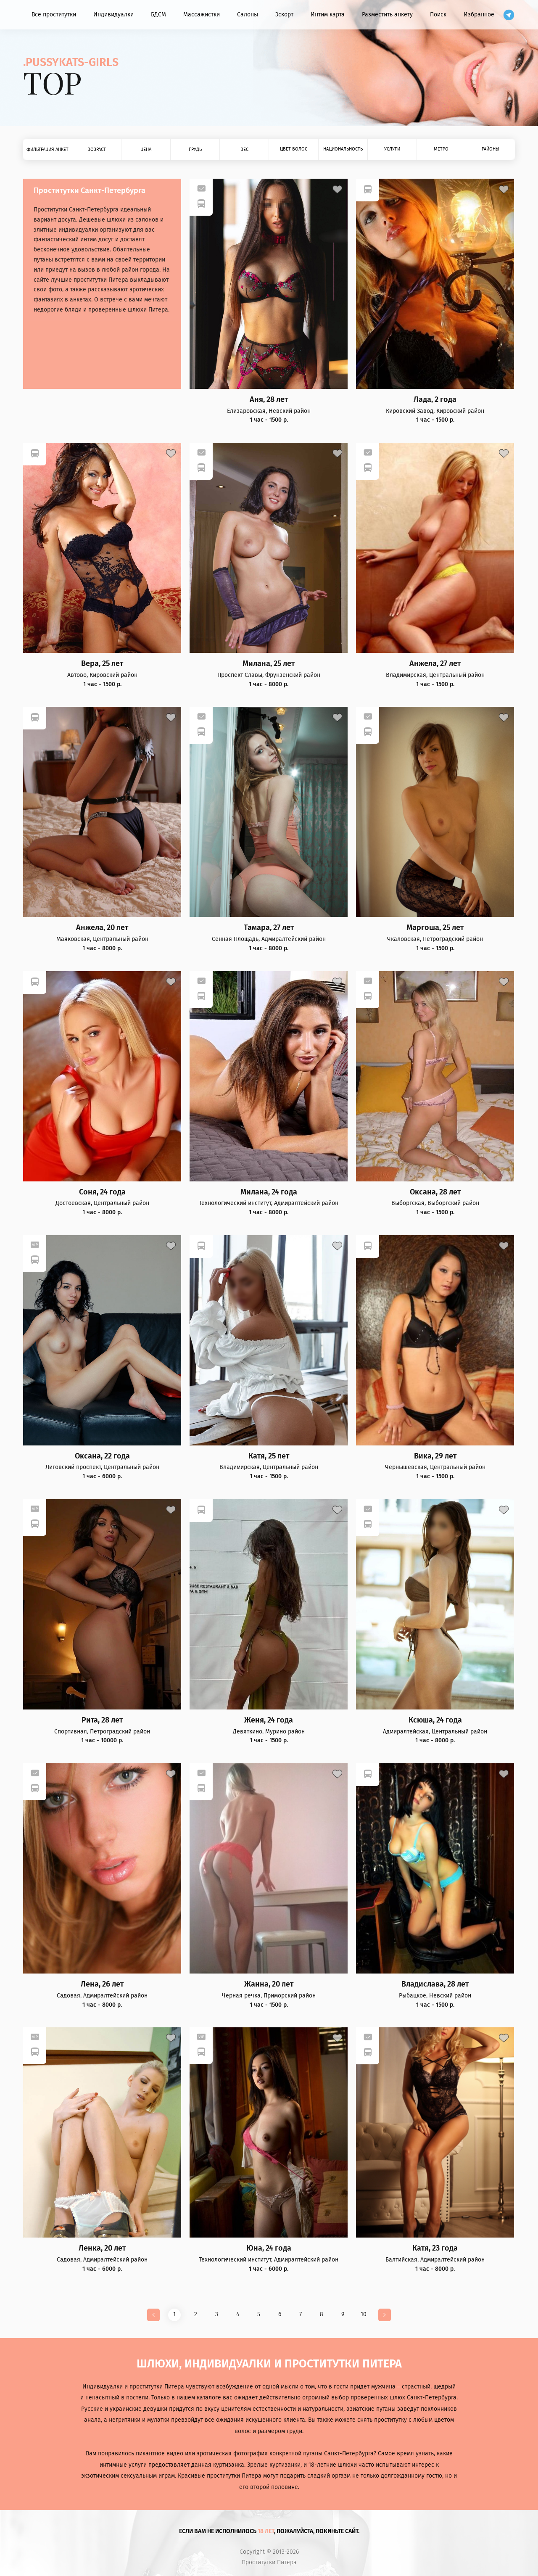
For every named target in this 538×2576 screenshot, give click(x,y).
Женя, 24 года (268, 1720)
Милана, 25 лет (269, 663)
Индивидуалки (113, 14)
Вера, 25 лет (102, 663)
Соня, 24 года (102, 1192)
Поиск (438, 14)
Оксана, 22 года (102, 1456)
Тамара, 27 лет (269, 927)
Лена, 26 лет (102, 1984)
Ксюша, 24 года (435, 1720)
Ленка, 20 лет (102, 2248)
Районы (490, 149)
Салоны (247, 14)
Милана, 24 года (268, 1192)
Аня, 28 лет (269, 399)
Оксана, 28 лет (435, 1192)
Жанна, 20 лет (268, 1984)
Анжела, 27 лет (435, 663)
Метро (441, 149)
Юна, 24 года (268, 2248)
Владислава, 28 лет (435, 1984)
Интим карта (328, 14)
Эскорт (284, 14)
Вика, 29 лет (435, 1456)
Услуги (392, 149)
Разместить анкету (387, 14)
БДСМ (158, 14)
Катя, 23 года (435, 2248)
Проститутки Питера (269, 2562)
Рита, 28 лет (102, 1720)
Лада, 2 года (435, 399)
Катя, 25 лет (268, 1456)
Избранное (479, 14)
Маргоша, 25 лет (435, 927)
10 (364, 2314)
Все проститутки (54, 14)
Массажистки (201, 14)
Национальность (343, 149)
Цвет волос (293, 149)
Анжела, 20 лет (102, 927)
